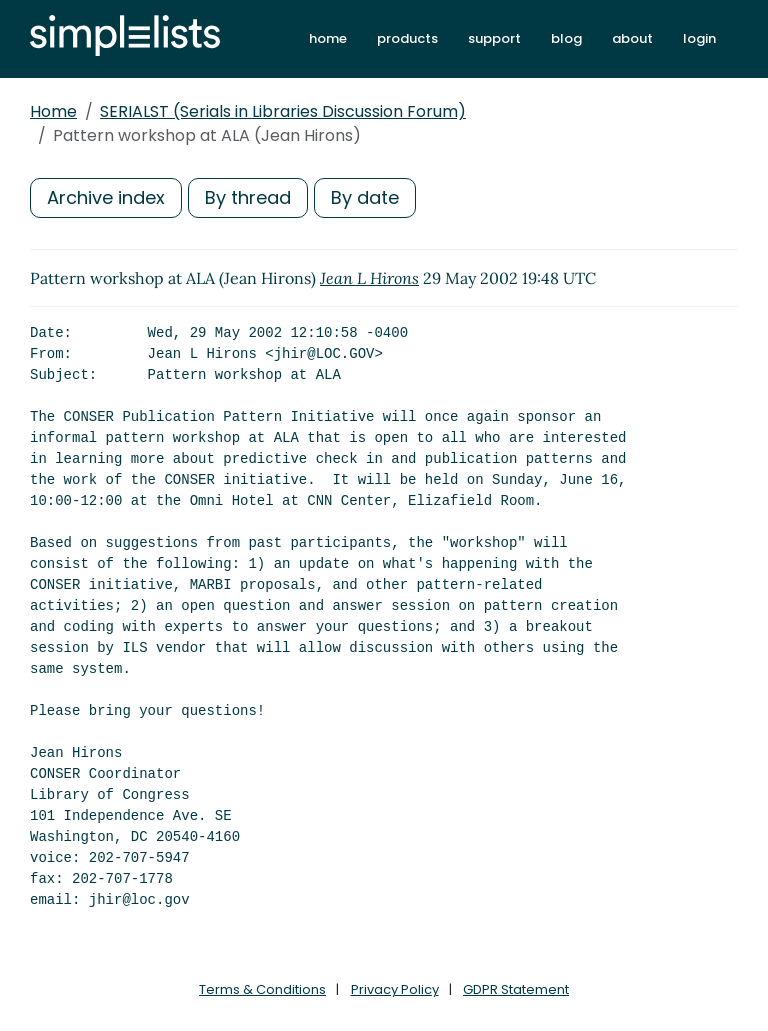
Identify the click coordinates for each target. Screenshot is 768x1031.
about (632, 38)
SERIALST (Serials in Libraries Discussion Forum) (283, 111)
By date (365, 197)
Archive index (106, 197)
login (699, 38)
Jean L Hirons (369, 278)
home (328, 38)
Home (53, 111)
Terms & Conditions (262, 989)
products (407, 38)
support (494, 38)
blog (566, 38)
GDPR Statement (516, 989)
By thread (248, 197)
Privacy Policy (395, 989)
